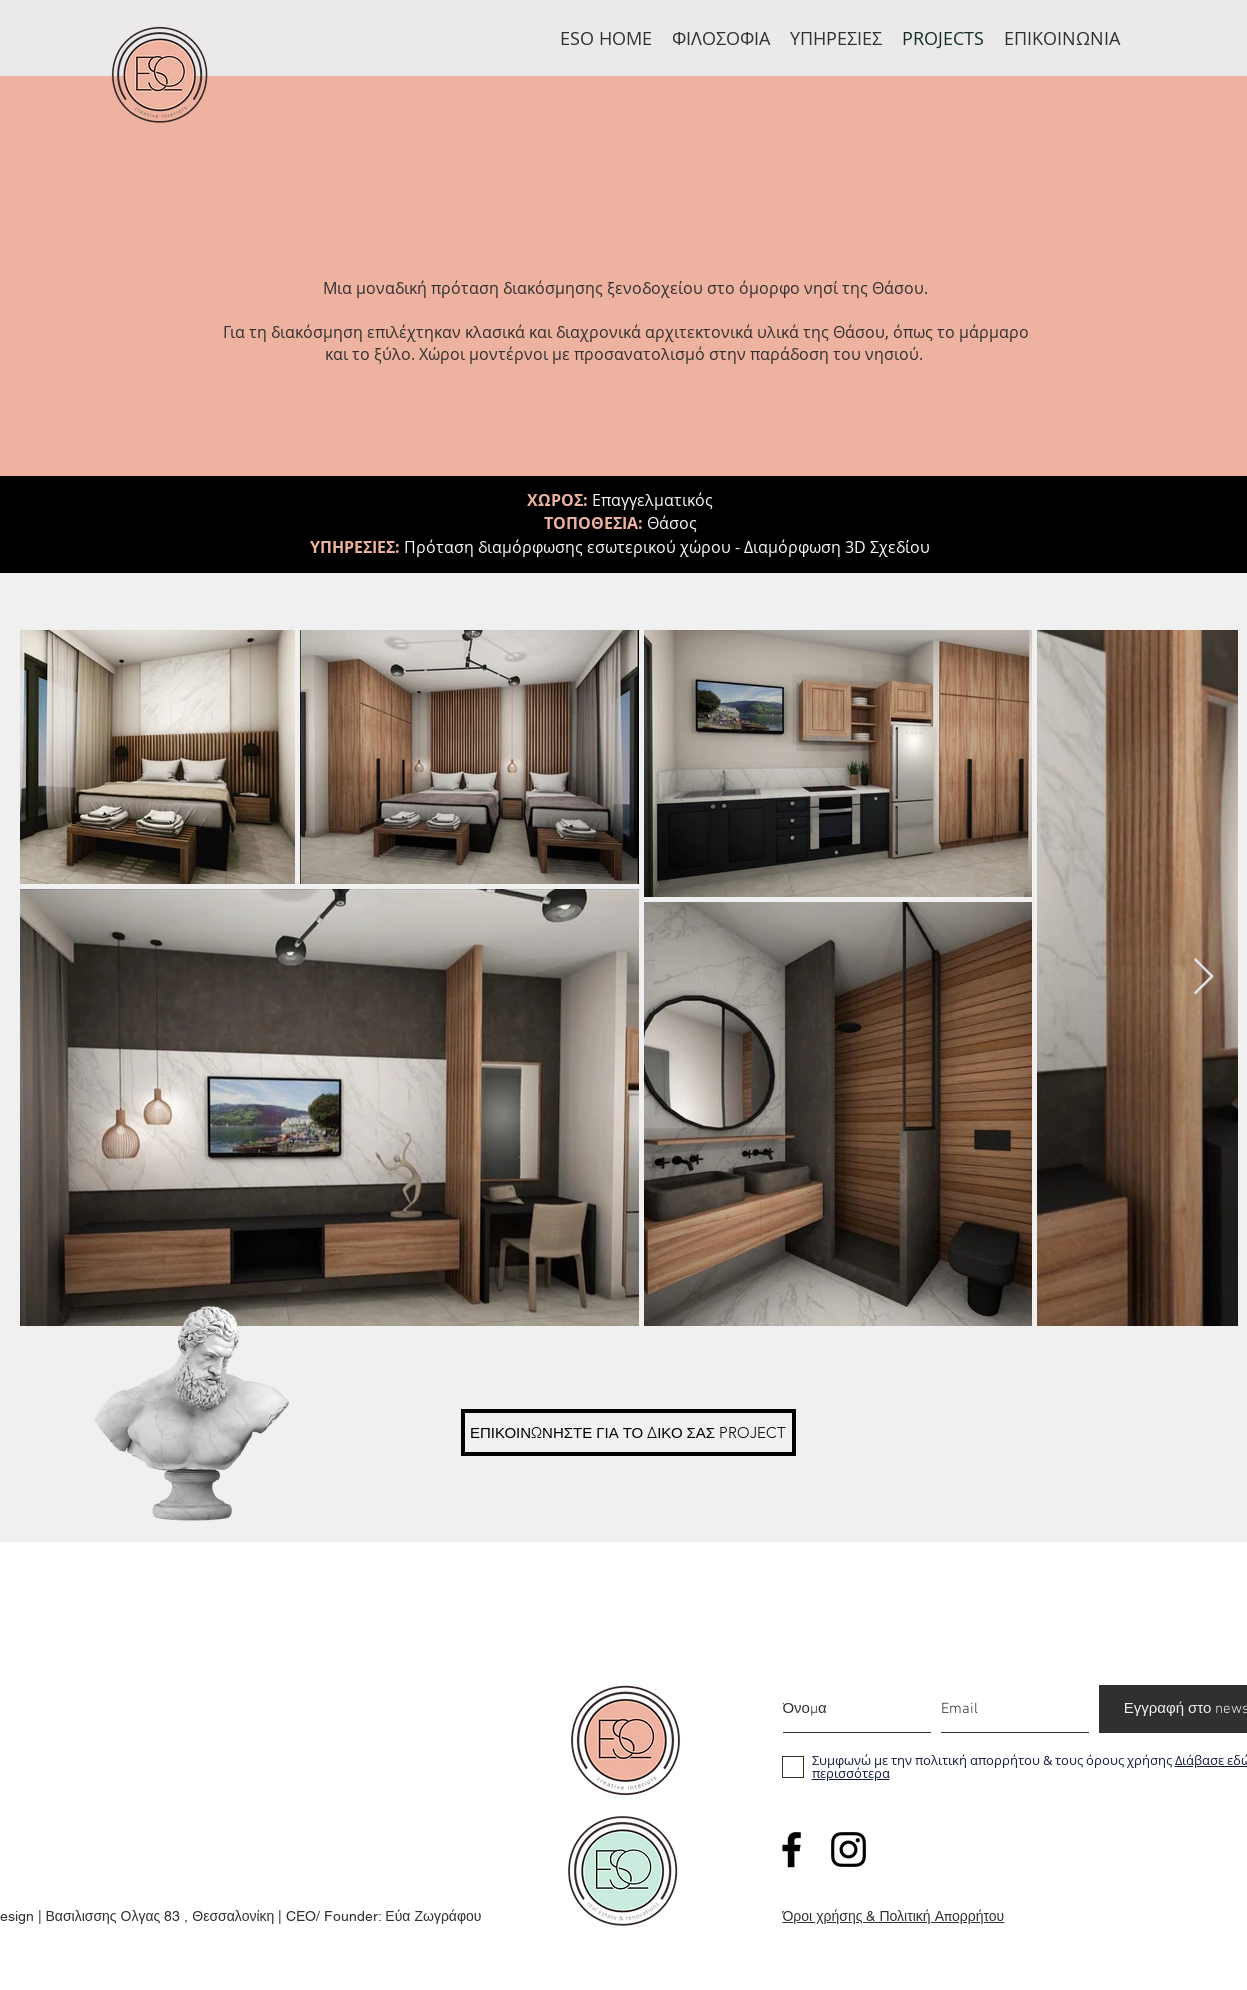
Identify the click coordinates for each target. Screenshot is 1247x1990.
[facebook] (791, 1849)
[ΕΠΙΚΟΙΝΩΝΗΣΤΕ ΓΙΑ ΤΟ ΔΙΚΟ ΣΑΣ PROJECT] (628, 1432)
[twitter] (848, 1849)
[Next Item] (1203, 977)
